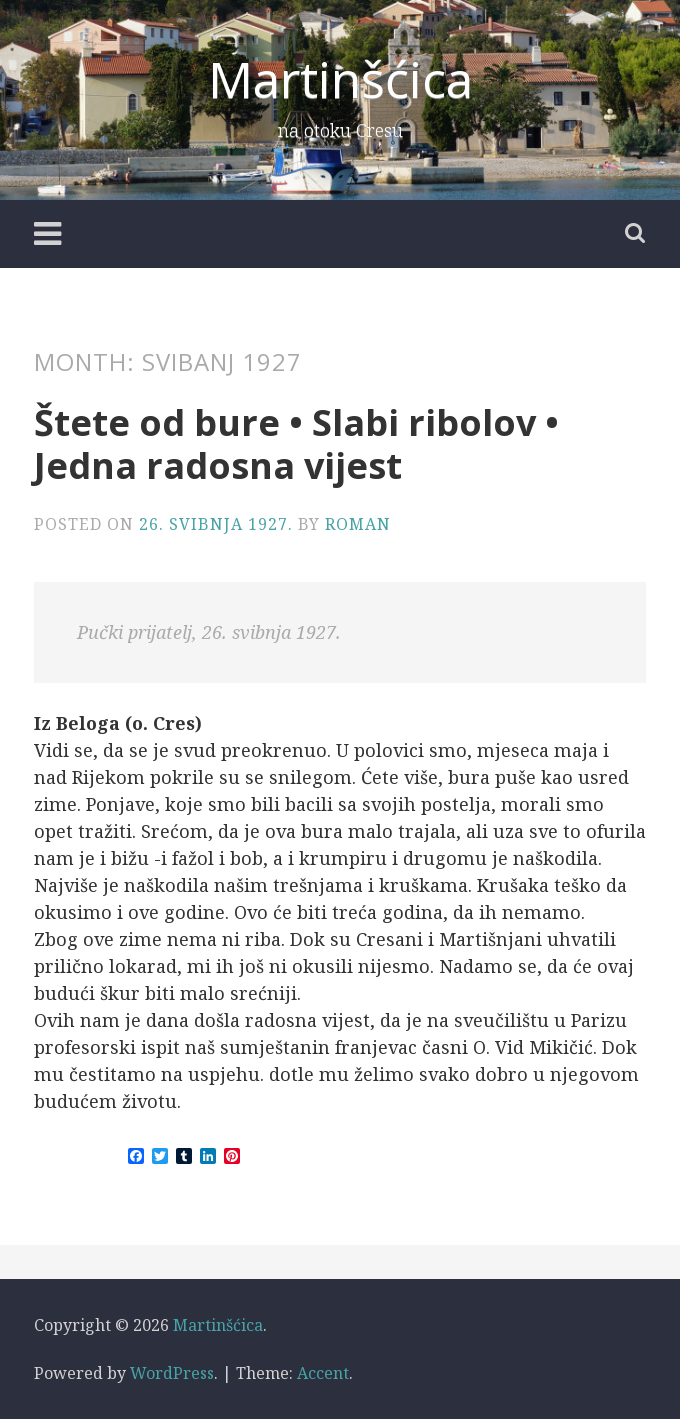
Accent (323, 1373)
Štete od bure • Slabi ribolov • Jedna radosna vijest (296, 444)
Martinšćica (340, 79)
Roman (358, 524)
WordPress (172, 1373)
